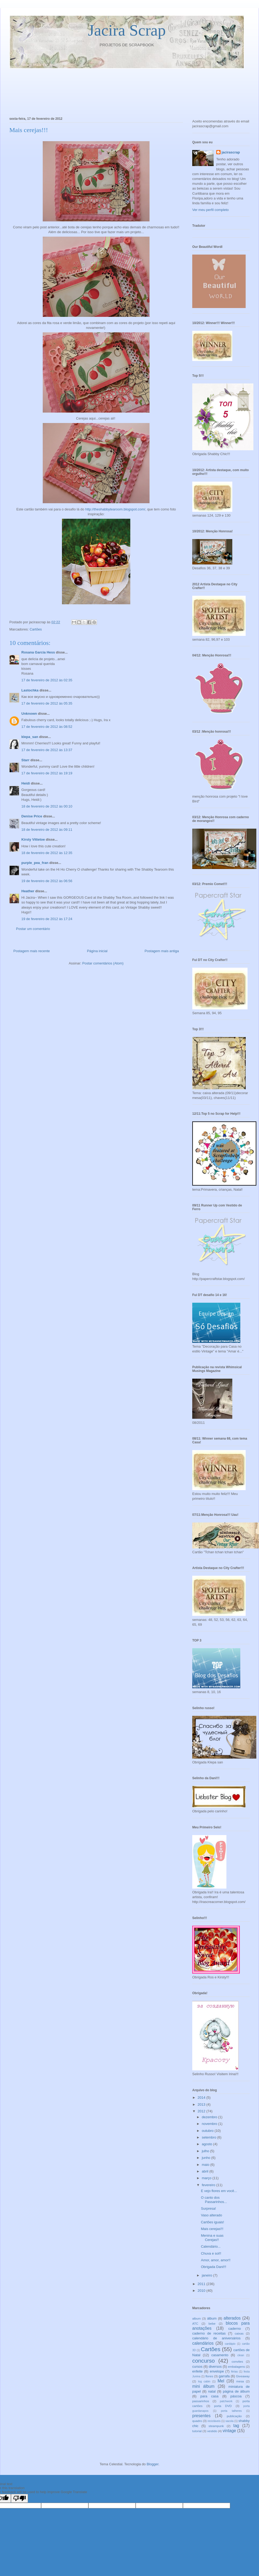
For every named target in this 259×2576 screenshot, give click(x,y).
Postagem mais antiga (161, 951)
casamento (220, 2355)
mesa (240, 2381)
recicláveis (214, 2421)
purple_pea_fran (34, 863)
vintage (229, 2430)
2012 (202, 2111)
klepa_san (29, 737)
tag (236, 2425)
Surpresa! (208, 2208)
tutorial (197, 2431)
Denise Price (31, 816)
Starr (25, 760)
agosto (207, 2144)
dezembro (210, 2117)
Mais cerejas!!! (212, 2229)
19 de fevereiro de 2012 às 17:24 (46, 919)
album (196, 2318)
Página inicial (97, 951)
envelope (217, 2371)
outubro (208, 2131)
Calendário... (211, 2246)
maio (206, 2165)
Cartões (36, 629)
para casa (209, 2396)
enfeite (197, 2371)
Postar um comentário (33, 929)
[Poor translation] (19, 2498)
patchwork (226, 2401)
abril (205, 2171)
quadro (197, 2421)
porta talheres (231, 2410)
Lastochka (29, 690)
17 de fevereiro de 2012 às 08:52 (46, 727)
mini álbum (203, 2386)
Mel (221, 2381)
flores (209, 2376)
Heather (27, 891)
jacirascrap (231, 152)
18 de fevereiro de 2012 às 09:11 (46, 830)
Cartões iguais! (212, 2222)
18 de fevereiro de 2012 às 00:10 (46, 806)
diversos (215, 2366)
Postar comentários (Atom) (103, 963)
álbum (212, 2318)
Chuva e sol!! (211, 2253)
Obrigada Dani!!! (213, 2267)
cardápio (230, 2343)
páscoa (236, 2396)
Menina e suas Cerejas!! (212, 2237)
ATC (195, 2323)
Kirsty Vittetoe (33, 839)
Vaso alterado (211, 2215)
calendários (203, 2343)
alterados (232, 2318)
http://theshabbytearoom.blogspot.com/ (115, 509)
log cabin (204, 2381)
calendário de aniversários (216, 2338)
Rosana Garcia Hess (38, 652)
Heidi (25, 783)
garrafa (224, 2376)
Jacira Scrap (127, 30)
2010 (202, 2291)
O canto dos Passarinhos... (214, 2200)
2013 (202, 2104)
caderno (234, 2329)
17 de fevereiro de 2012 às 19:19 (46, 773)
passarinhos (200, 2401)
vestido (212, 2431)
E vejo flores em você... (219, 2191)
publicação (234, 2416)
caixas (239, 2333)
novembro (210, 2124)
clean (240, 2355)
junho (206, 2158)
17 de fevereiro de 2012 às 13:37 (46, 750)
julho (206, 2151)
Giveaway (243, 2376)
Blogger (152, 2464)
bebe (212, 2323)
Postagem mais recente (31, 951)
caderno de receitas (209, 2333)
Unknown (29, 714)
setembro (209, 2137)
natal (211, 2391)
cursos (197, 2366)
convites (237, 2361)
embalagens (236, 2366)
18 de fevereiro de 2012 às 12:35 (46, 853)
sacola (229, 2421)
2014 (202, 2098)
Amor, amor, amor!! (215, 2260)
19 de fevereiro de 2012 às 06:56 (46, 881)
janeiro (207, 2275)
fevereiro (209, 2185)
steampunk (216, 2426)
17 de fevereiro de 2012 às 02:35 (46, 680)
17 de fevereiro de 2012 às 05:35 (46, 703)
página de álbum (236, 2391)
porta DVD (223, 2406)
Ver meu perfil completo (210, 210)
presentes (201, 2415)
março (207, 2178)
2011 (202, 2284)
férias (234, 2371)
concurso (203, 2361)
